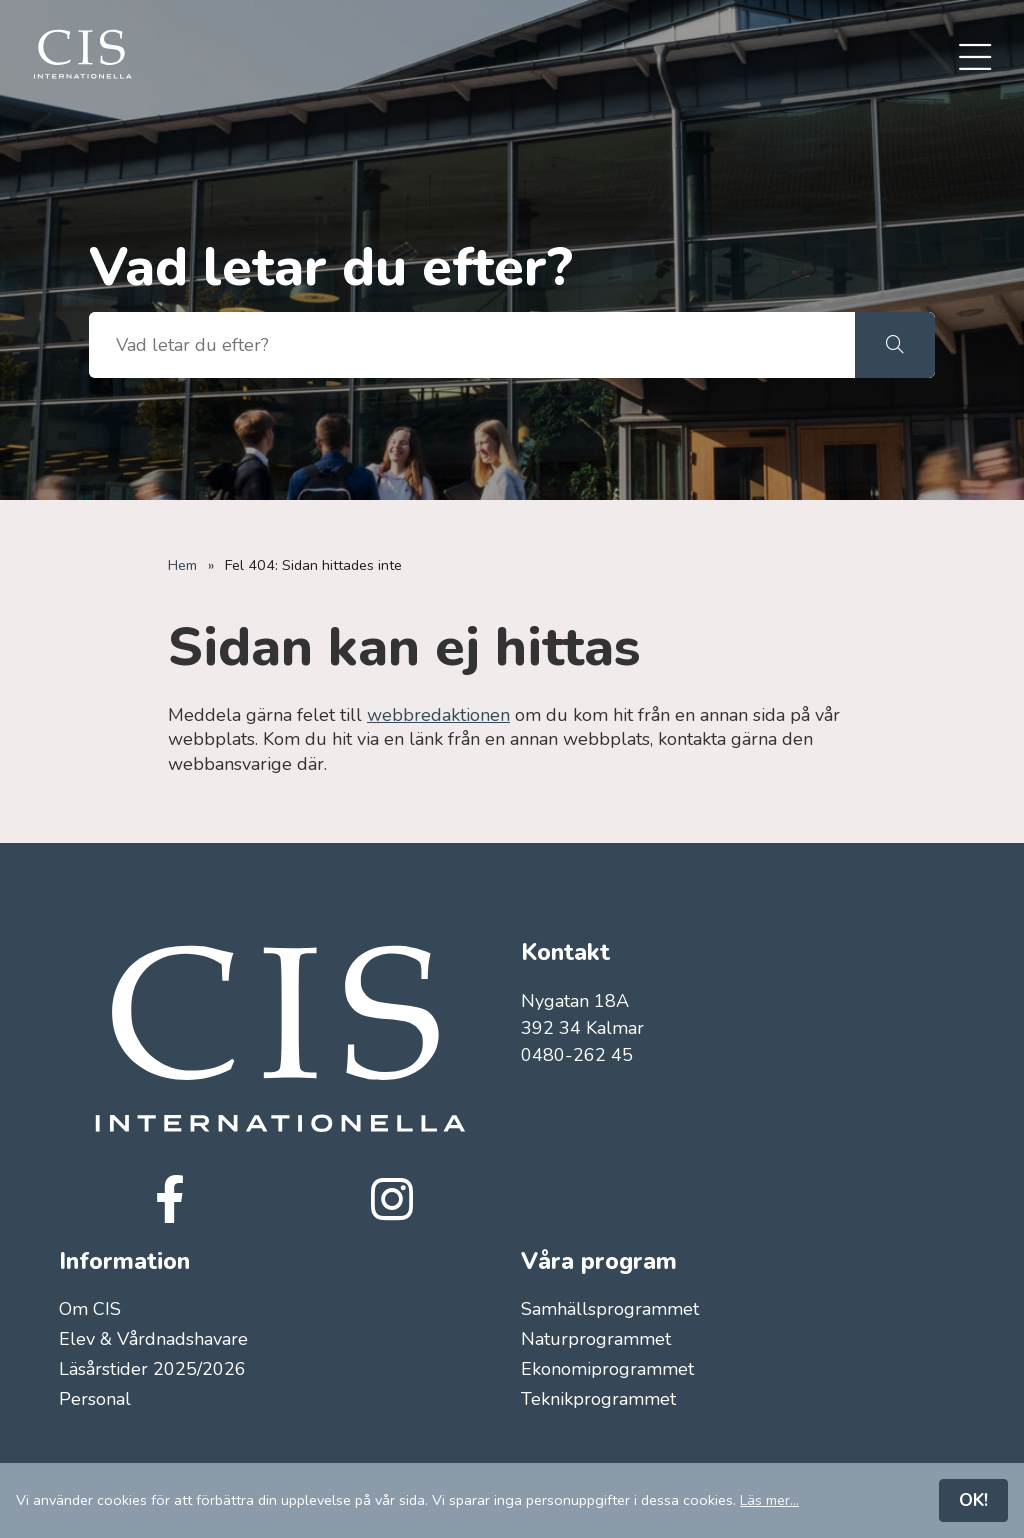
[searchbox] (472, 345)
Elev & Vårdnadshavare (153, 1339)
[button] (895, 345)
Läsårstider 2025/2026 (152, 1370)
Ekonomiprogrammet (607, 1370)
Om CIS (90, 1309)
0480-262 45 (577, 1055)
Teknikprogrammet (598, 1400)
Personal (95, 1400)
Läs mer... (769, 1500)
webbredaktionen (438, 715)
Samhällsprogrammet (610, 1309)
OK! (973, 1500)
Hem (182, 565)
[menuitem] (975, 59)
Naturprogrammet (596, 1339)
